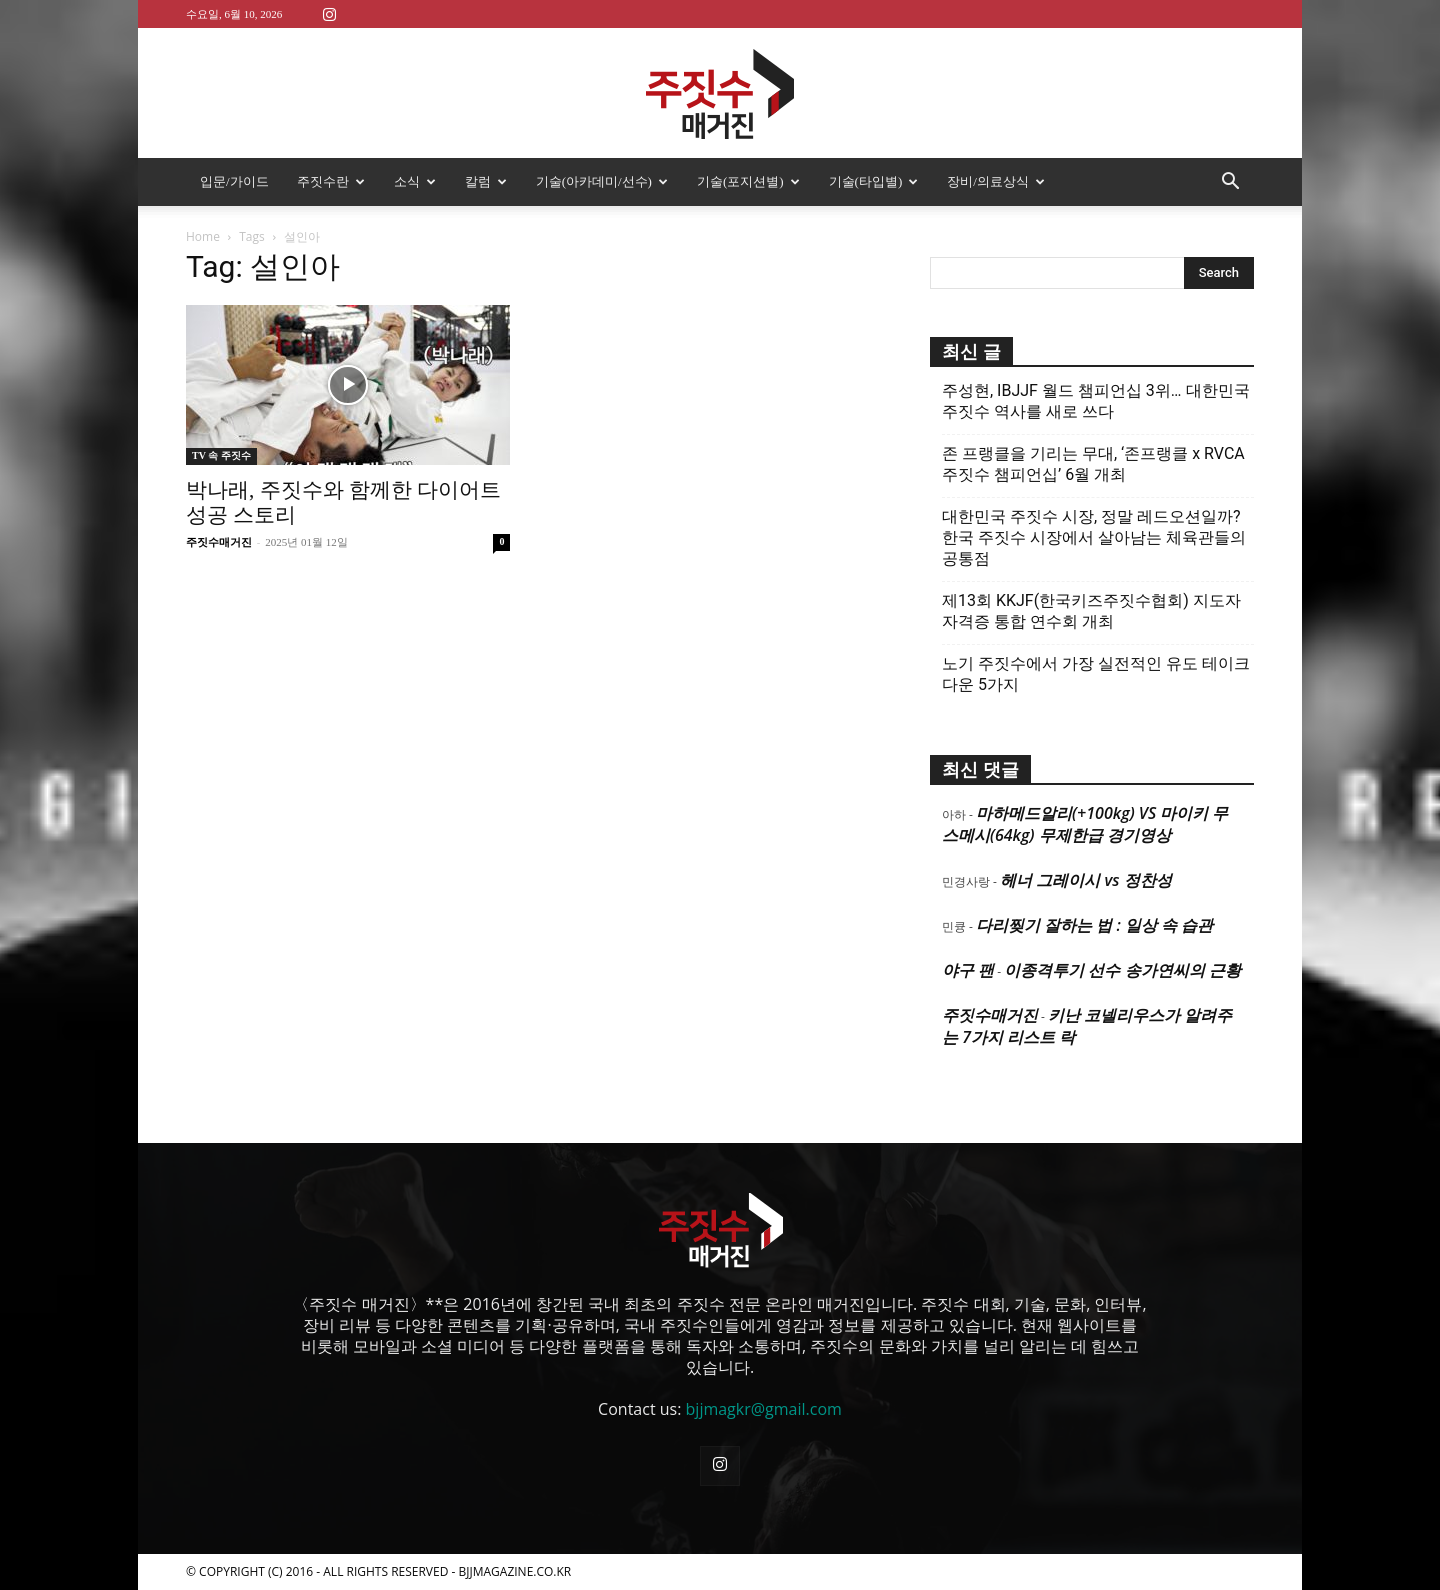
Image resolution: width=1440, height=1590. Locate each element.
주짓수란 (331, 181)
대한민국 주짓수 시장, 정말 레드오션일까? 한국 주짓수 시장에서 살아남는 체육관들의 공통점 (1094, 537)
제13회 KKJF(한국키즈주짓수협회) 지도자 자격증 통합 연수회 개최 (1091, 611)
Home (203, 236)
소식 (415, 181)
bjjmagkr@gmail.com (764, 1409)
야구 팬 (968, 970)
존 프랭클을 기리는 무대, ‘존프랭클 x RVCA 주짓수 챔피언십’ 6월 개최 (1093, 464)
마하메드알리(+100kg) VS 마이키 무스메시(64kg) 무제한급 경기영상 (1085, 824)
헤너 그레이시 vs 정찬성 (1085, 880)
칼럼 (486, 181)
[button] (1230, 183)
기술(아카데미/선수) (602, 181)
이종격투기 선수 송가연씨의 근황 (1122, 970)
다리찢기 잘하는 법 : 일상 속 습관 (1094, 925)
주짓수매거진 (219, 542)
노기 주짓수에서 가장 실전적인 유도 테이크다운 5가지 (1096, 674)
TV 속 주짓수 (221, 455)
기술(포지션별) (748, 181)
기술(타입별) (874, 181)
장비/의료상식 (996, 181)
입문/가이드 (234, 181)
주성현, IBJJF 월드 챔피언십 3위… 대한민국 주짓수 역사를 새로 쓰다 (1096, 401)
